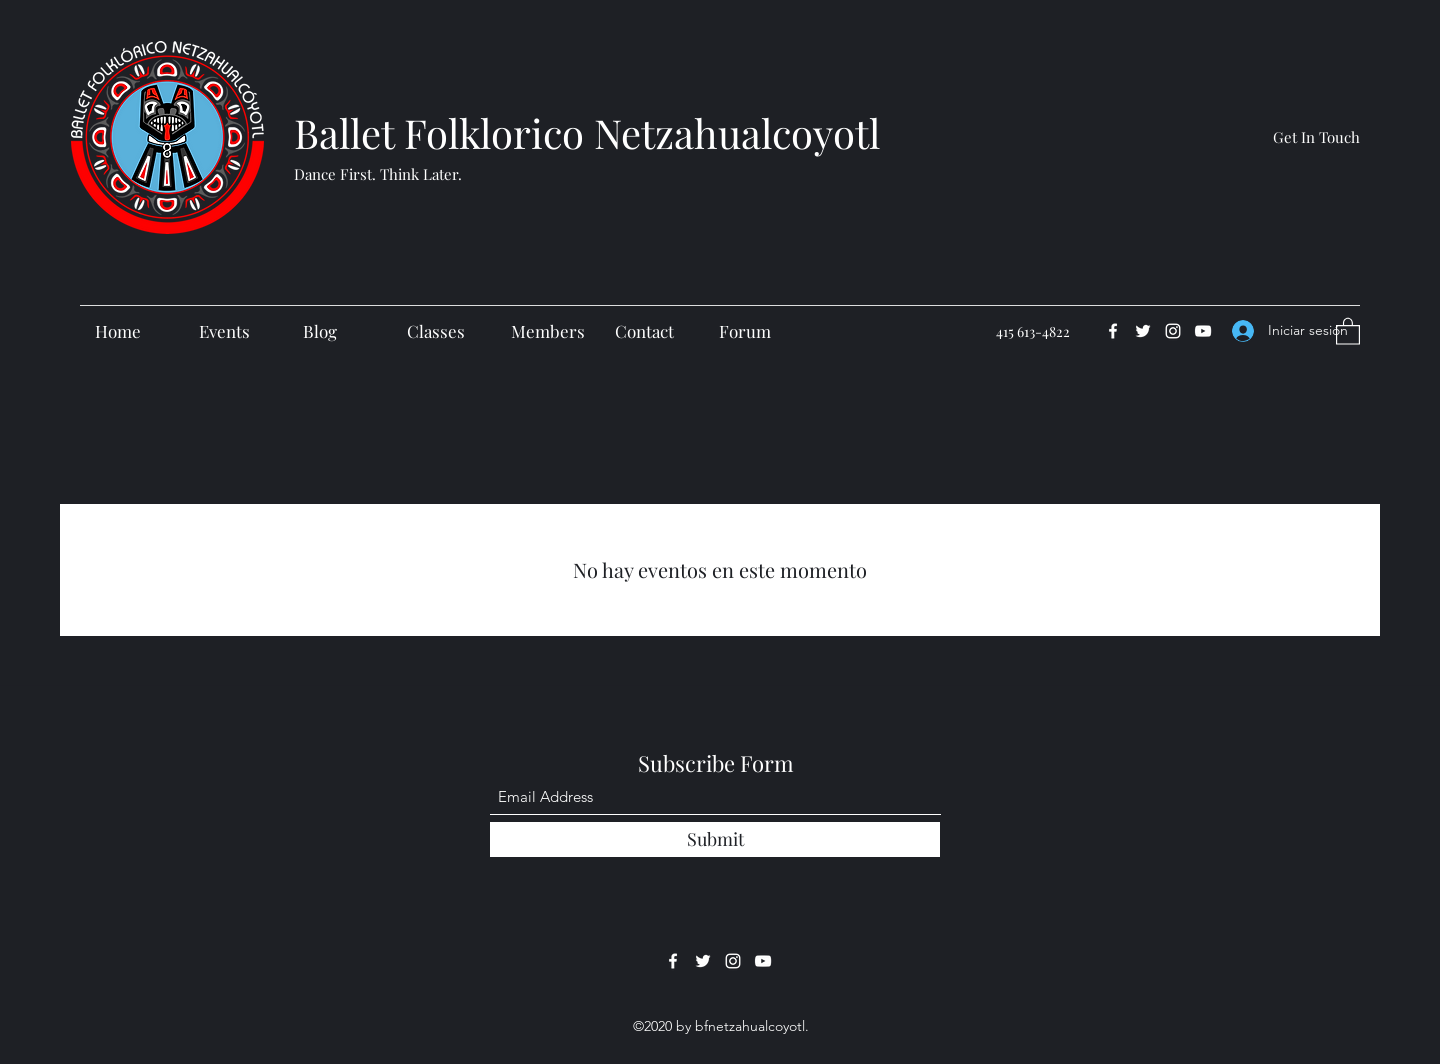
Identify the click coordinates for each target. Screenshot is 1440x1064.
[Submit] (715, 839)
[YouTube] (1203, 331)
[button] (1348, 330)
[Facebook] (1113, 331)
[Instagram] (1173, 331)
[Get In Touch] (1316, 137)
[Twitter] (1143, 331)
